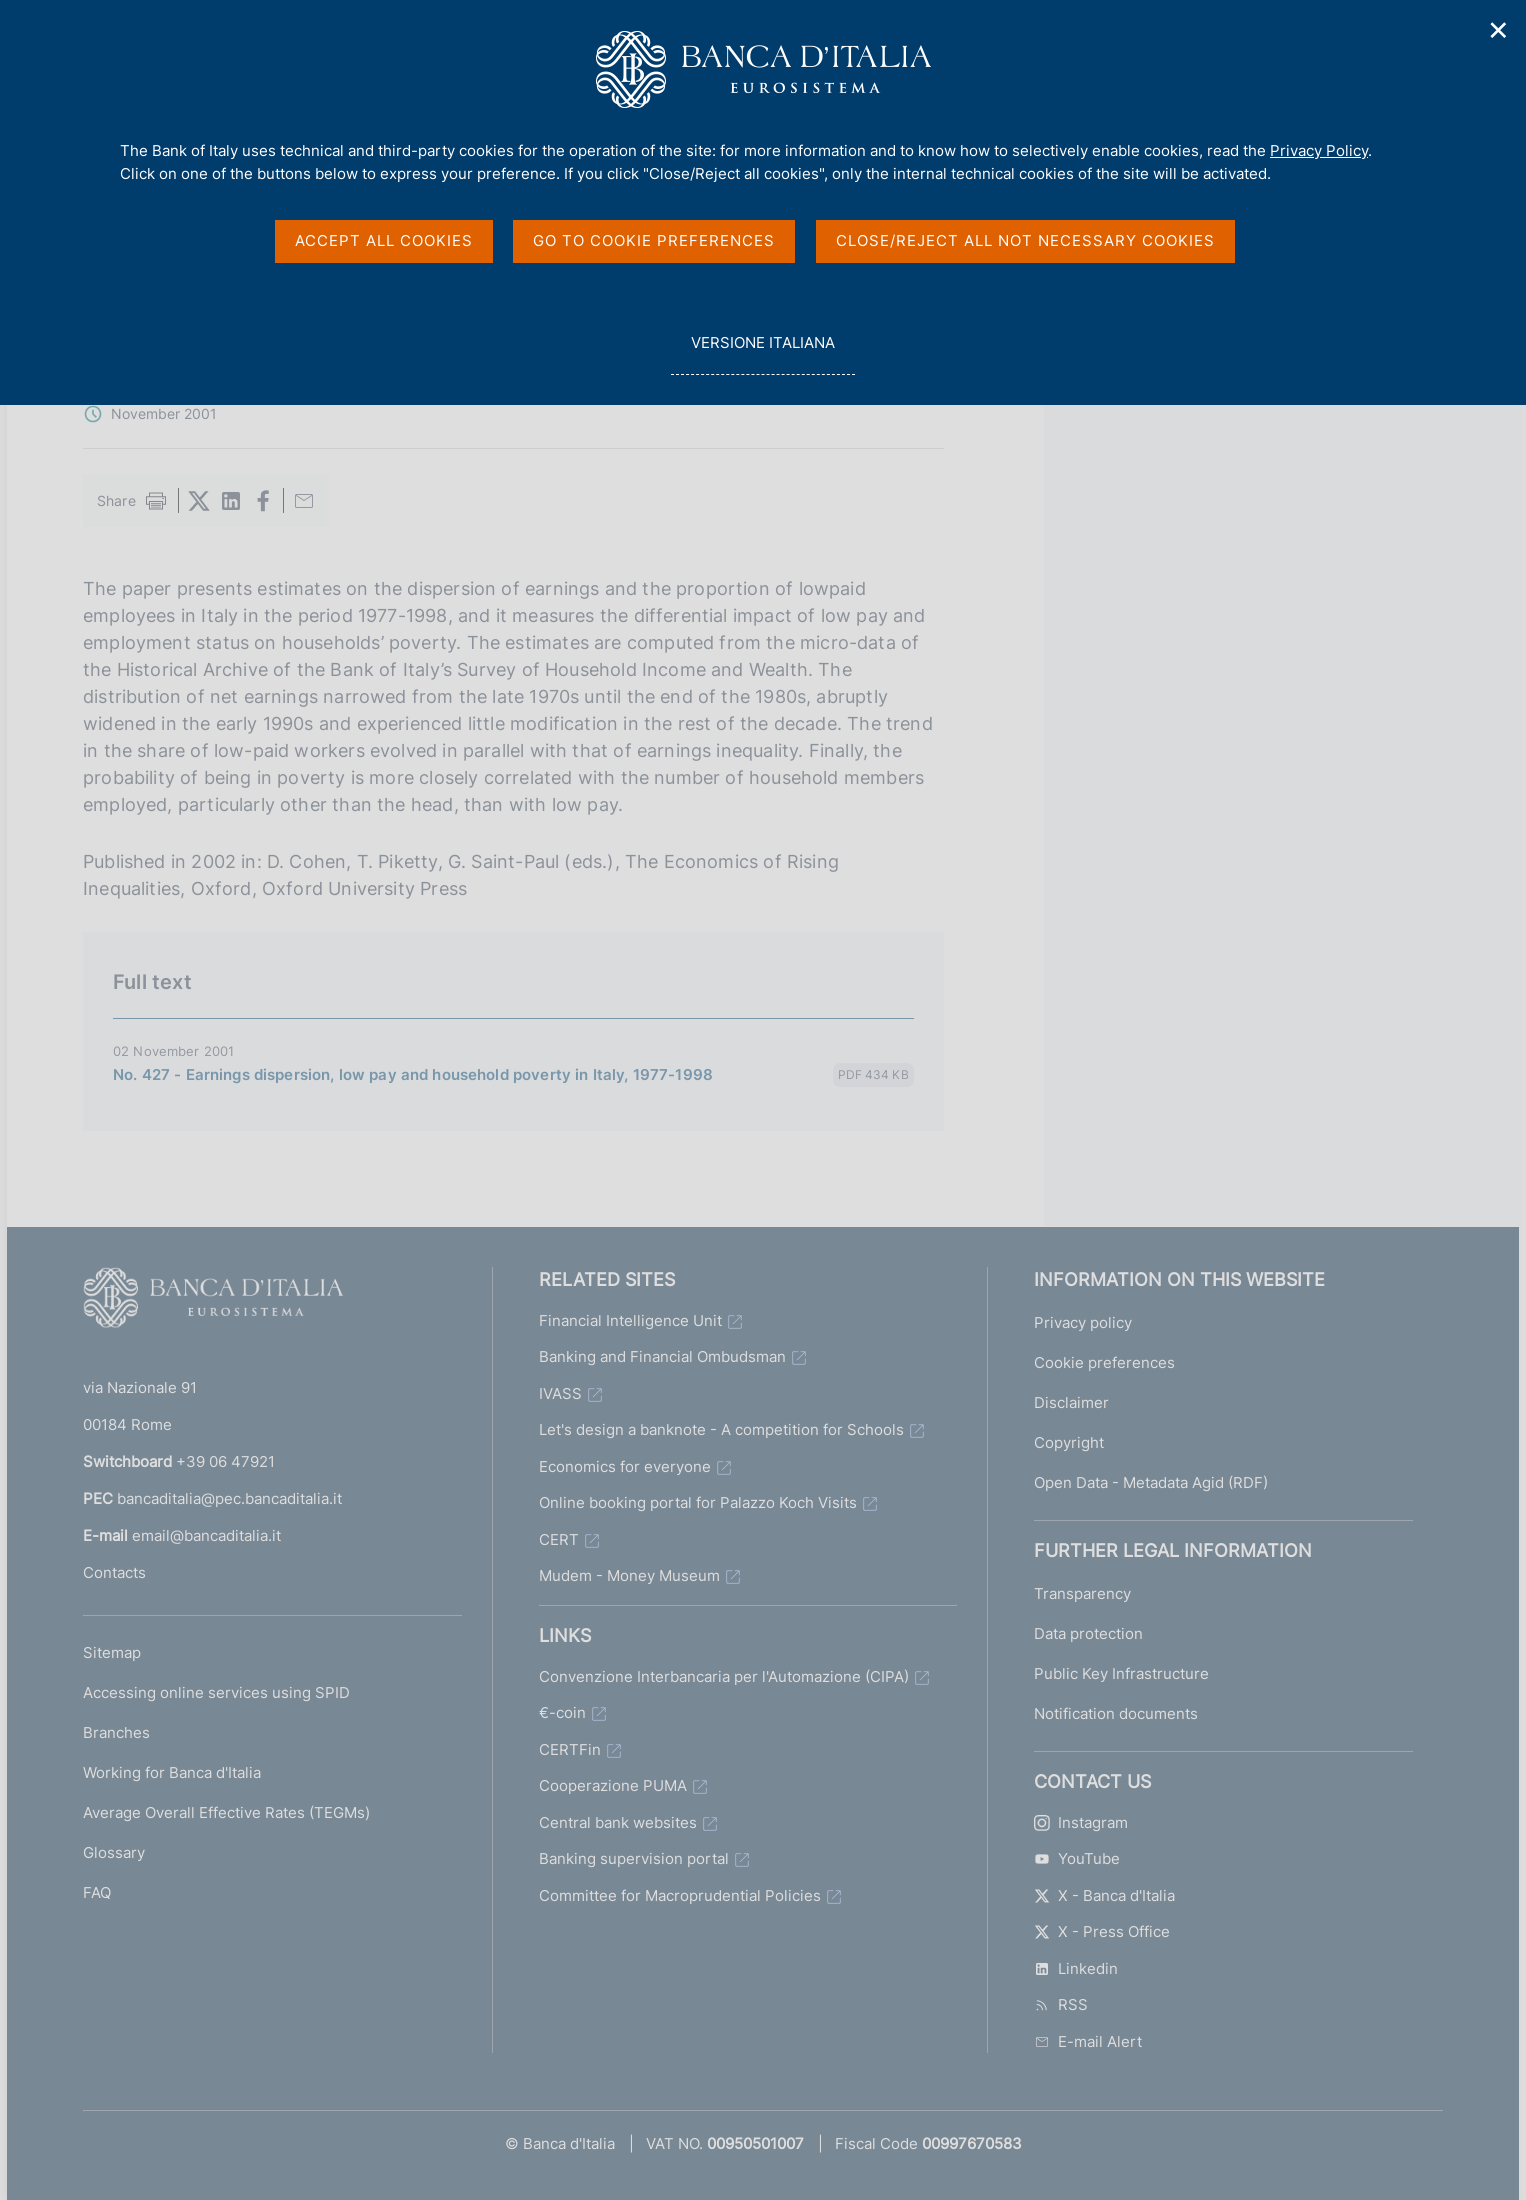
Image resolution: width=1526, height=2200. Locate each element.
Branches (116, 1732)
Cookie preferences (1104, 1362)
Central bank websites (618, 1822)
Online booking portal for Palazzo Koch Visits (698, 1502)
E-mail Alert (1088, 2041)
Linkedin (1076, 1968)
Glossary (114, 1852)
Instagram (1081, 1822)
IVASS (560, 1393)
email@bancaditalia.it (206, 1535)
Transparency (1082, 1593)
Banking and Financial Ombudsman (662, 1356)
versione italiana (762, 353)
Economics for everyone (625, 1466)
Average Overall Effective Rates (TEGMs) (226, 1812)
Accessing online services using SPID (216, 1692)
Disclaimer (1071, 1402)
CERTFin (570, 1749)
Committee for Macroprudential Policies (680, 1895)
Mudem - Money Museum (629, 1575)
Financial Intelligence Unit (630, 1320)
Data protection (1088, 1633)
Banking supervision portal (634, 1858)
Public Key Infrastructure (1121, 1673)
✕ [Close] (1499, 30)
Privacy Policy (1319, 150)
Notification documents (1116, 1713)
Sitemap (112, 1652)
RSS (1061, 2004)
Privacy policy (1083, 1322)
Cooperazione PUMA (613, 1785)
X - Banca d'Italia (1104, 1895)
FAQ (97, 1892)
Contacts (114, 1572)
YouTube (1077, 1858)
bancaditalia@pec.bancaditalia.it (229, 1498)
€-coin (562, 1712)
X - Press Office (1102, 1931)
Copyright (1069, 1442)
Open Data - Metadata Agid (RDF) (1151, 1482)
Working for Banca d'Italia (172, 1772)
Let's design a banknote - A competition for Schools (721, 1429)
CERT (559, 1539)
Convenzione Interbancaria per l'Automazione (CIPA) (724, 1676)
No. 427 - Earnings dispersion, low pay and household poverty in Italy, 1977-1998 (413, 1074)
